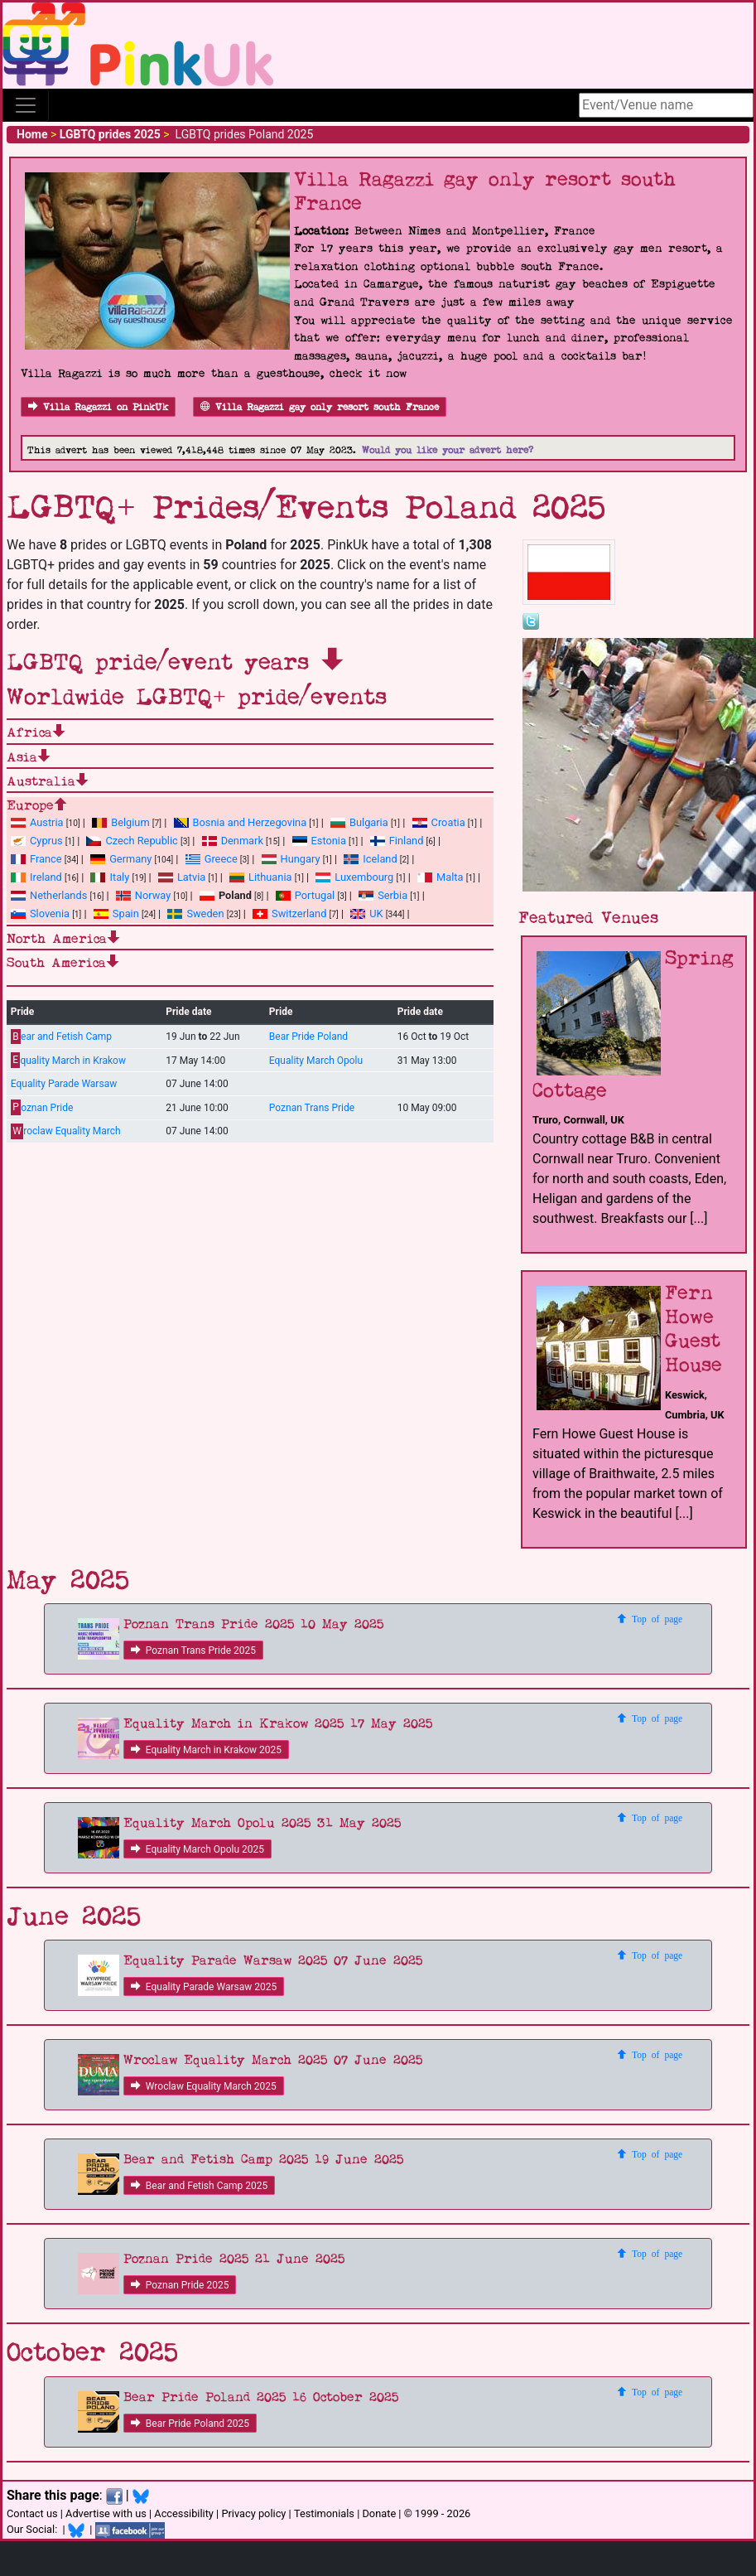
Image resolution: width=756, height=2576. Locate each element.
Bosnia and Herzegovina (240, 822)
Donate (379, 2513)
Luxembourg (354, 877)
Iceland (370, 859)
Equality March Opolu (316, 1060)
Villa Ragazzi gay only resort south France (319, 407)
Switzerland (289, 913)
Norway (143, 895)
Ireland (36, 877)
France (36, 859)
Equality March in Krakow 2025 (206, 1750)
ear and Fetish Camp (61, 1037)
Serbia (383, 895)
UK (366, 913)
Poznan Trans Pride (311, 1108)
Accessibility (184, 2513)
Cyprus (37, 840)
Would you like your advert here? (447, 450)
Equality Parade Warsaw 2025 (204, 1987)
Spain (116, 913)
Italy (109, 877)
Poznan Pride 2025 (180, 2285)
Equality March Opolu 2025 (197, 1849)
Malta (440, 877)
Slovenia (40, 913)
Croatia (438, 822)
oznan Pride (42, 1107)
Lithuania (260, 877)
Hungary (291, 859)
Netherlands (49, 895)
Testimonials (324, 2513)
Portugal (305, 895)
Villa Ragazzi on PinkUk (98, 407)
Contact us (32, 2513)
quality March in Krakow (68, 1060)
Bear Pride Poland (308, 1036)
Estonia (319, 840)
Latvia (181, 877)
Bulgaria (359, 822)
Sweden (195, 913)
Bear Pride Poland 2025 (190, 2423)
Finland (397, 840)
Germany (121, 859)
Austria (37, 822)
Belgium (120, 822)
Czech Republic (131, 840)
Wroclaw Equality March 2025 (204, 2086)
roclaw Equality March (66, 1131)
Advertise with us (106, 2513)
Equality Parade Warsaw (64, 1084)
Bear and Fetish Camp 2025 (199, 2186)
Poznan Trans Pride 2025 (193, 1650)
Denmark (232, 840)
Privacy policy (253, 2513)
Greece (211, 859)
